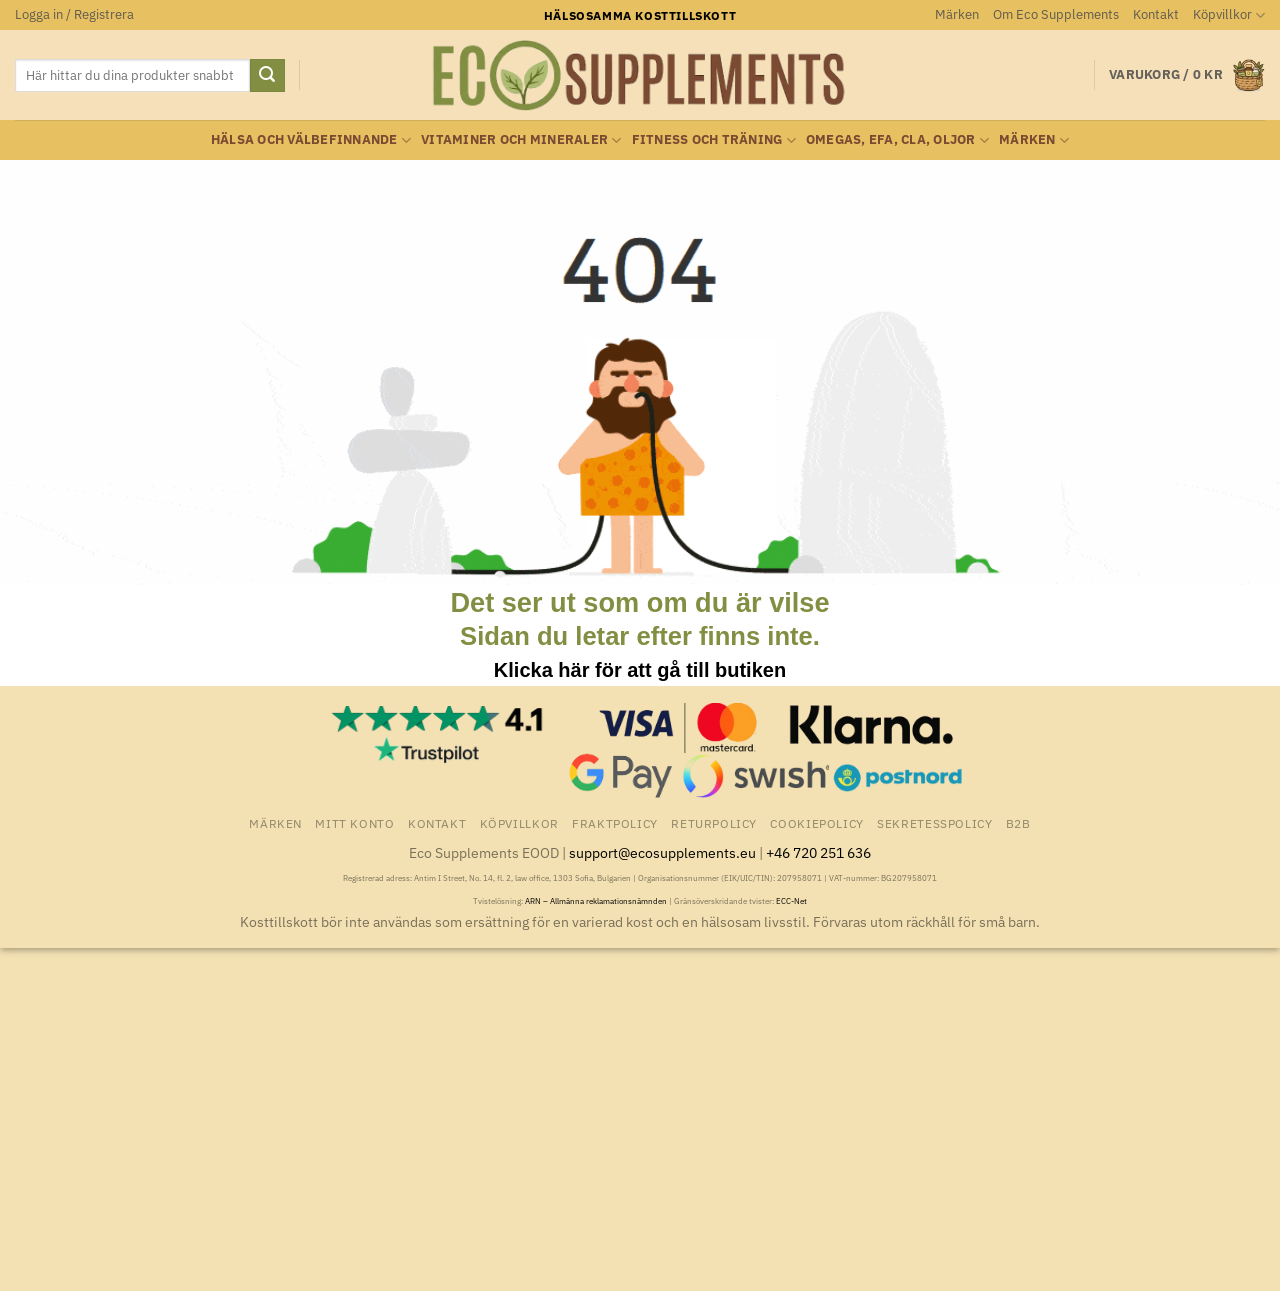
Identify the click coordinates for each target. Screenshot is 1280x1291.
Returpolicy (714, 823)
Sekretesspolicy (934, 823)
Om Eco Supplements (1056, 14)
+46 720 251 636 (818, 852)
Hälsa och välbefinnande (311, 140)
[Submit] (267, 76)
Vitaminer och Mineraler (521, 140)
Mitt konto (354, 823)
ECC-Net (791, 901)
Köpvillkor (1229, 15)
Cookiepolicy (816, 823)
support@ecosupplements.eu (662, 852)
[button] (74, 15)
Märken (957, 14)
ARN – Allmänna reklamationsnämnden (596, 901)
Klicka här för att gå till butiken (640, 670)
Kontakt (1156, 14)
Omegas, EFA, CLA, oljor (897, 140)
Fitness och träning (714, 140)
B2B (1018, 823)
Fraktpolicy (615, 823)
